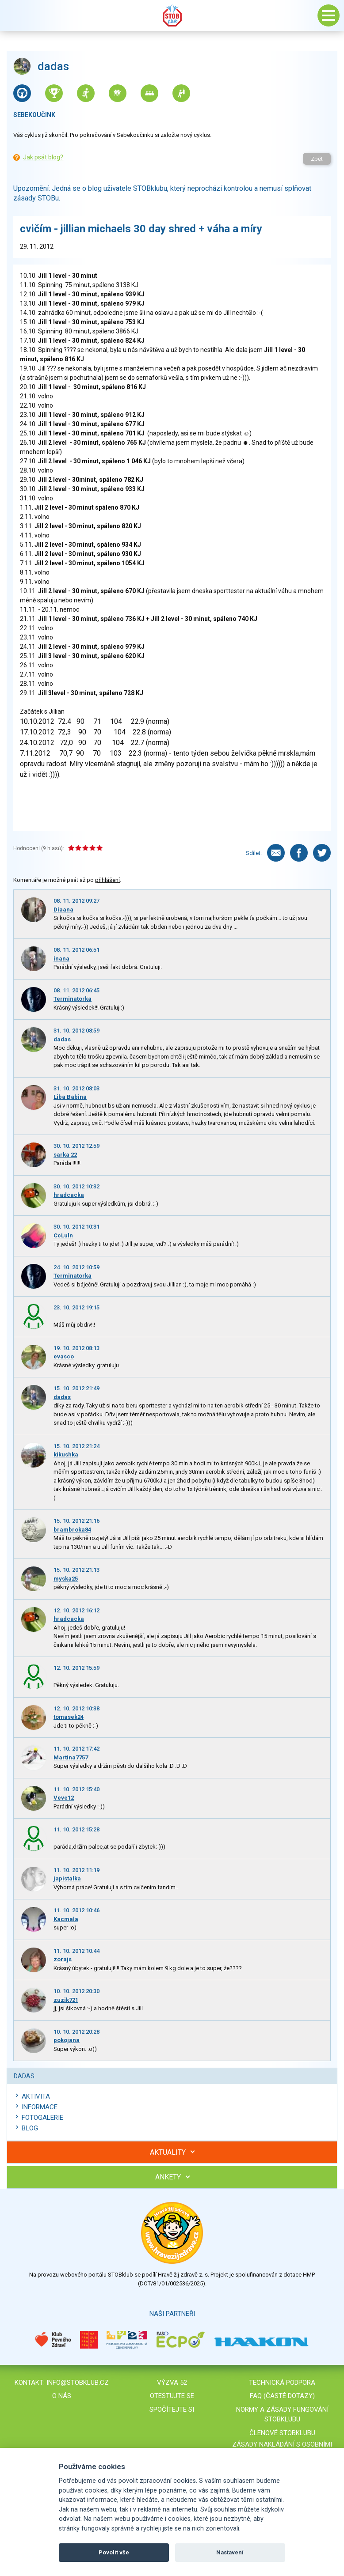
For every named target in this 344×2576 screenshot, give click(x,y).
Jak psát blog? (43, 157)
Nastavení (230, 2552)
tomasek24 (69, 1717)
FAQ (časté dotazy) (282, 2396)
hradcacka (69, 1195)
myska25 (66, 1578)
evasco (64, 1356)
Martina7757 (71, 1757)
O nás (61, 2396)
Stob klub (172, 15)
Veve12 (64, 1797)
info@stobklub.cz (77, 2383)
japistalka (67, 1878)
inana (61, 958)
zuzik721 (66, 2000)
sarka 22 (65, 1154)
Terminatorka (73, 998)
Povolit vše (114, 2552)
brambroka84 (72, 1529)
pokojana (67, 2040)
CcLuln (63, 1235)
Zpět (317, 158)
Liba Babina (70, 1096)
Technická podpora (282, 2383)
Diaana (63, 909)
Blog (30, 2128)
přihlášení (107, 880)
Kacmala (66, 1919)
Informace (39, 2107)
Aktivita (36, 2096)
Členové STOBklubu (282, 2433)
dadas (62, 1039)
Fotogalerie (42, 2118)
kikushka (66, 1454)
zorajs (63, 1959)
